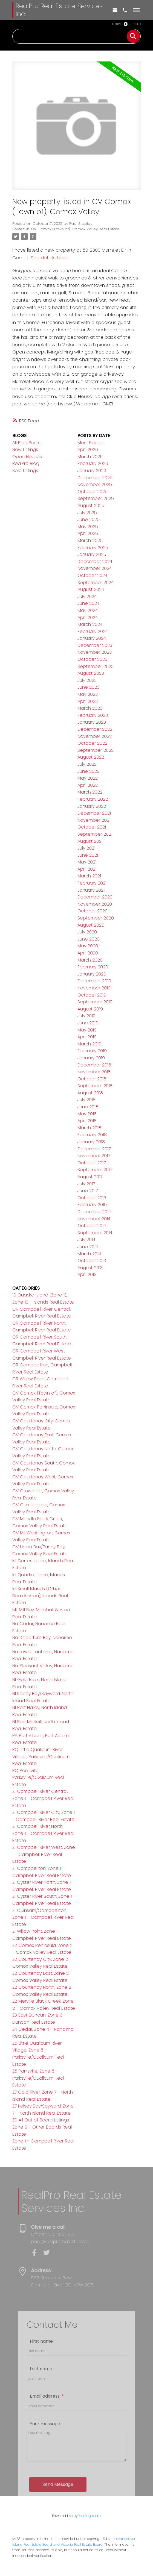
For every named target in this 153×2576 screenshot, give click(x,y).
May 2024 (87, 610)
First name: (42, 2415)
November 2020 (94, 904)
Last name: (41, 2442)
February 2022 (92, 799)
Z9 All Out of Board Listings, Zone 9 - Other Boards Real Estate (42, 2127)
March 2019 (89, 1044)
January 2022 (91, 806)
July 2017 (86, 1184)
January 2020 (91, 974)
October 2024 (92, 575)
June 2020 (88, 939)
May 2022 (87, 778)
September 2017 (94, 1169)
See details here (49, 257)
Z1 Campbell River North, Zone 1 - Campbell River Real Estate (43, 1833)
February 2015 (92, 1204)
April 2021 (86, 869)
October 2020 (92, 911)
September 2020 (95, 918)
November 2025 (94, 484)
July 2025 (87, 512)
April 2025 (87, 533)
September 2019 (94, 1002)
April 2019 (87, 1037)
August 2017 (89, 1177)
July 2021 (86, 848)
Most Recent (91, 443)
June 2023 (88, 687)
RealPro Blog (25, 463)
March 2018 (89, 1128)
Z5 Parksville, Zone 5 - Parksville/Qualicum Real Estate (38, 2078)
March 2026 (90, 456)
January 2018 (91, 1142)
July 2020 (87, 932)
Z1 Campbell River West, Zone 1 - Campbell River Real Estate (43, 1854)
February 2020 (92, 967)
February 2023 (92, 715)
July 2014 (86, 1239)
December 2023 (94, 645)
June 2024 (88, 603)
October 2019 (91, 995)
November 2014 (93, 1219)
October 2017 (91, 1163)
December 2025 (94, 477)
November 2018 (94, 1072)
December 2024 (94, 561)
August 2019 (90, 1009)
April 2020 (87, 953)
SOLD (137, 24)
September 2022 (95, 750)
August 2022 (90, 757)
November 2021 (93, 820)
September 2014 (94, 1233)
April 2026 (87, 449)
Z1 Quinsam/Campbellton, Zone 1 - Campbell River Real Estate (43, 1917)
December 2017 (94, 1149)
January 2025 (91, 554)
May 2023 (87, 694)
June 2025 (88, 519)
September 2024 (95, 582)
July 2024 (87, 596)
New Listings (25, 449)
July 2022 (87, 764)
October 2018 (91, 1079)
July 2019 (86, 1016)
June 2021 (87, 855)
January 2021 (91, 890)
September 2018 (94, 1086)
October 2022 (92, 743)
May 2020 (87, 946)
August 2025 (90, 505)
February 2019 (92, 1051)
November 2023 (94, 652)
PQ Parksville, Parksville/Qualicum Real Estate (38, 1777)
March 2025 (90, 540)
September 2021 (94, 834)
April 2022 (87, 785)
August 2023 (90, 673)
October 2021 (91, 827)
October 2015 (91, 1198)
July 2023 (87, 680)
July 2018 (86, 1100)
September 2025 (95, 498)
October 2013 (91, 1260)
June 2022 (88, 771)
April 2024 (87, 617)
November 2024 (94, 568)
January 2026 (91, 470)
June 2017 (87, 1190)
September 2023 (95, 666)
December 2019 (94, 981)
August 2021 (90, 841)
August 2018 (90, 1093)
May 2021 (86, 862)
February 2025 (92, 547)
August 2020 (90, 925)
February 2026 (92, 463)
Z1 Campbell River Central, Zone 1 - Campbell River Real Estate (43, 1798)
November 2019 (94, 988)
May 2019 (87, 1030)
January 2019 (91, 1058)
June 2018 (87, 1107)
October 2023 (92, 659)
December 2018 (94, 1065)
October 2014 (91, 1225)
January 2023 (91, 722)
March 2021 (89, 876)
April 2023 (87, 701)
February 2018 (92, 1134)
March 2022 (89, 792)
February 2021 (91, 883)
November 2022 (94, 736)
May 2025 (87, 526)
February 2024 (92, 631)
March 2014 (89, 1254)
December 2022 (94, 729)
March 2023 (89, 708)
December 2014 (94, 1212)
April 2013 (86, 1274)
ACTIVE (117, 24)
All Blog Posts (26, 443)
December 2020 (94, 897)
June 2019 (87, 1023)
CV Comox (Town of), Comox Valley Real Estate (75, 229)
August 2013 (90, 1268)
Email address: (46, 2470)
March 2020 (90, 960)
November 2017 (93, 1156)
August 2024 (90, 589)
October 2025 (92, 491)
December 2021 (94, 813)
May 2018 (87, 1114)
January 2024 (91, 638)
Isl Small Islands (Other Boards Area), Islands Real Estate (40, 1595)
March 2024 (89, 624)
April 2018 (87, 1121)
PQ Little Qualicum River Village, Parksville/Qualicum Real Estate (41, 1756)
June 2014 (87, 1246)
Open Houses (27, 456)
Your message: (45, 2497)
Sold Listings (25, 470)
